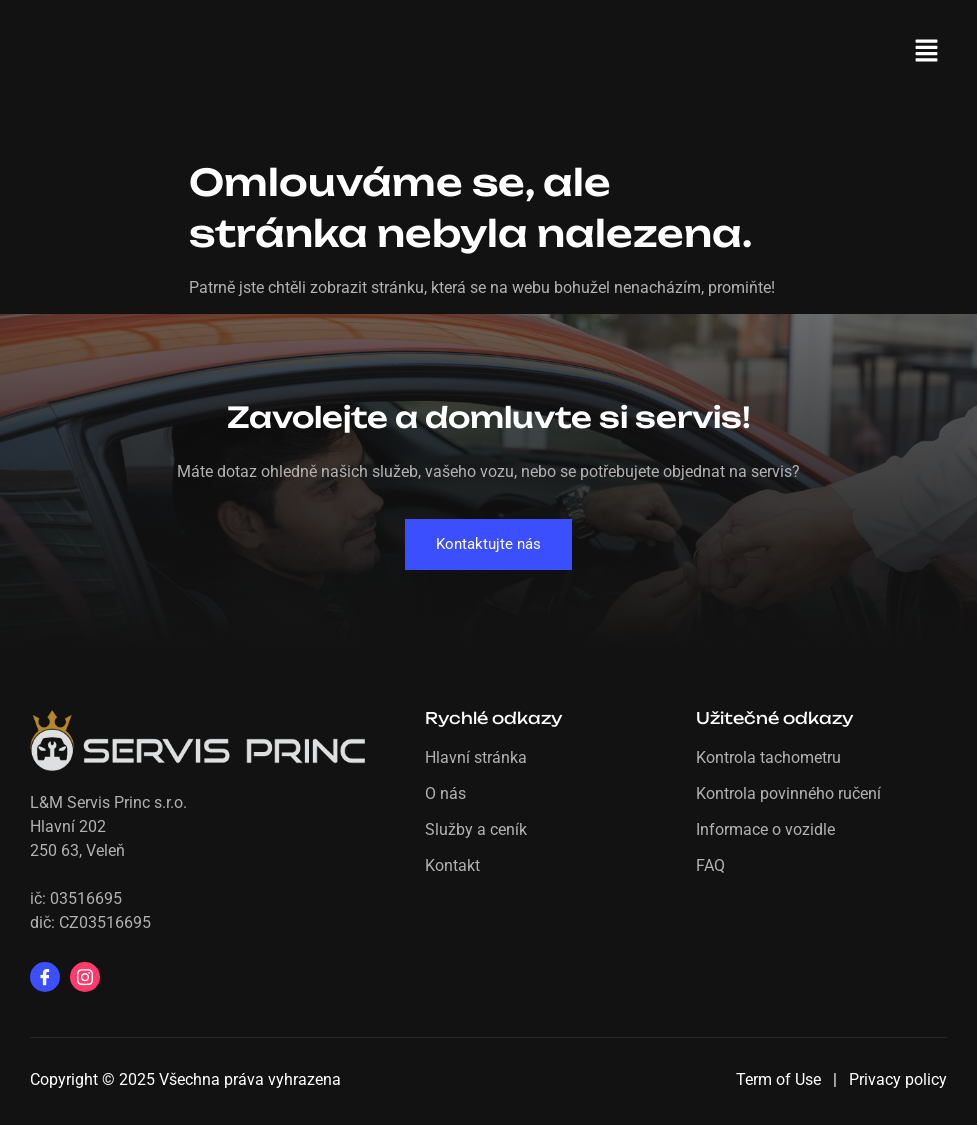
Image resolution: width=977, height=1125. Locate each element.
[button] (927, 52)
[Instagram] (85, 977)
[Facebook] (45, 977)
